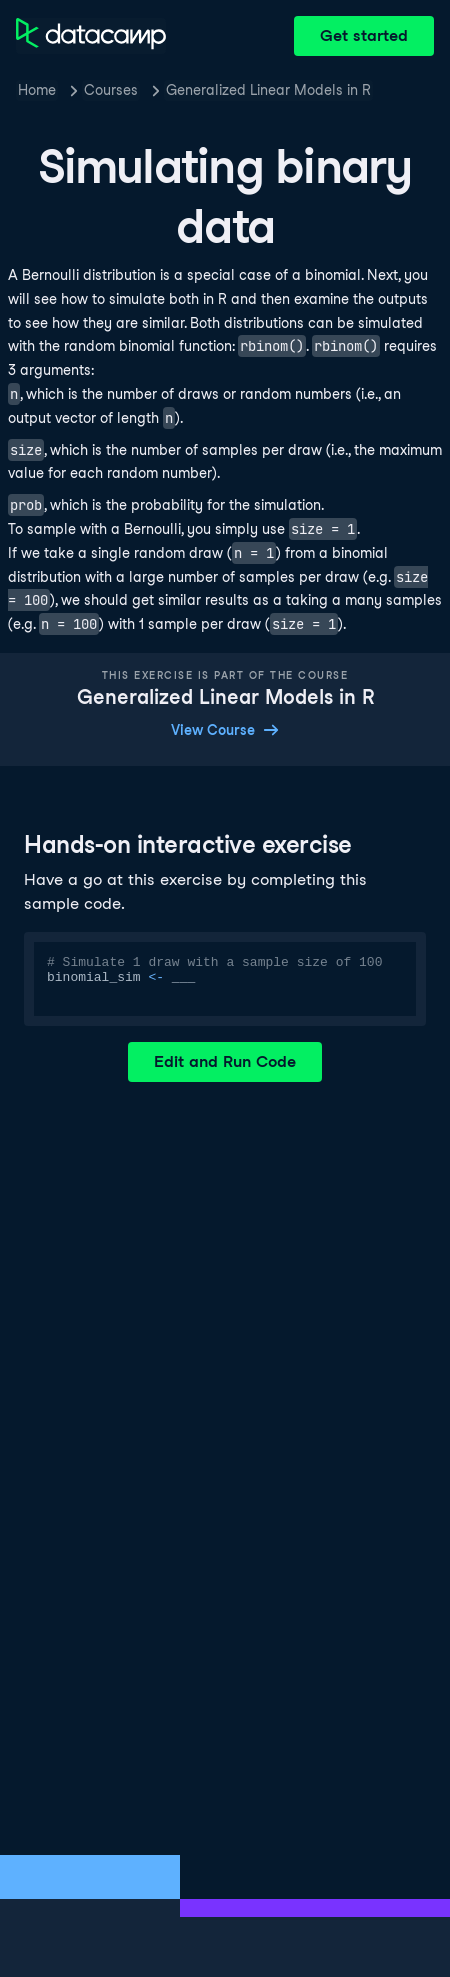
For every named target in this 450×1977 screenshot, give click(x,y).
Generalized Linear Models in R (268, 90)
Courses (111, 90)
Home (37, 90)
